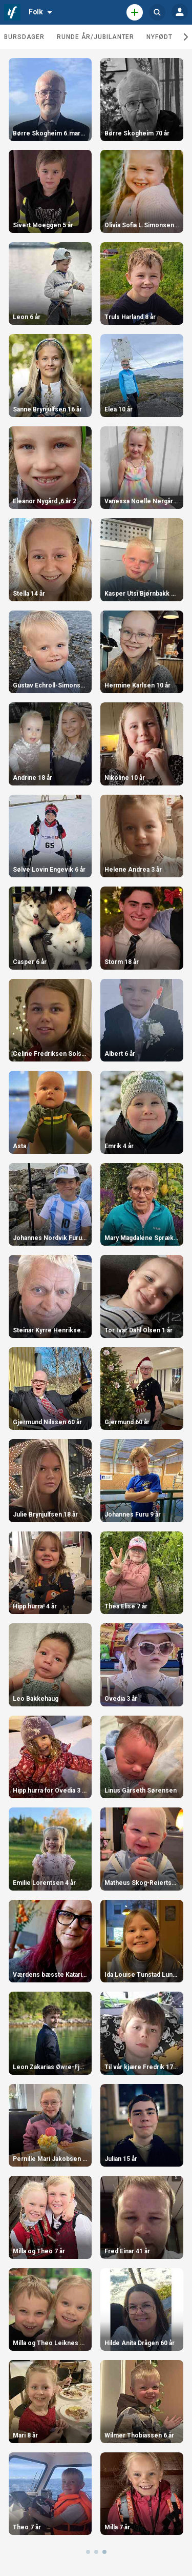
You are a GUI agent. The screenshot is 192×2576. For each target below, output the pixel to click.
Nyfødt (159, 37)
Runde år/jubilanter (95, 37)
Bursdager (24, 37)
